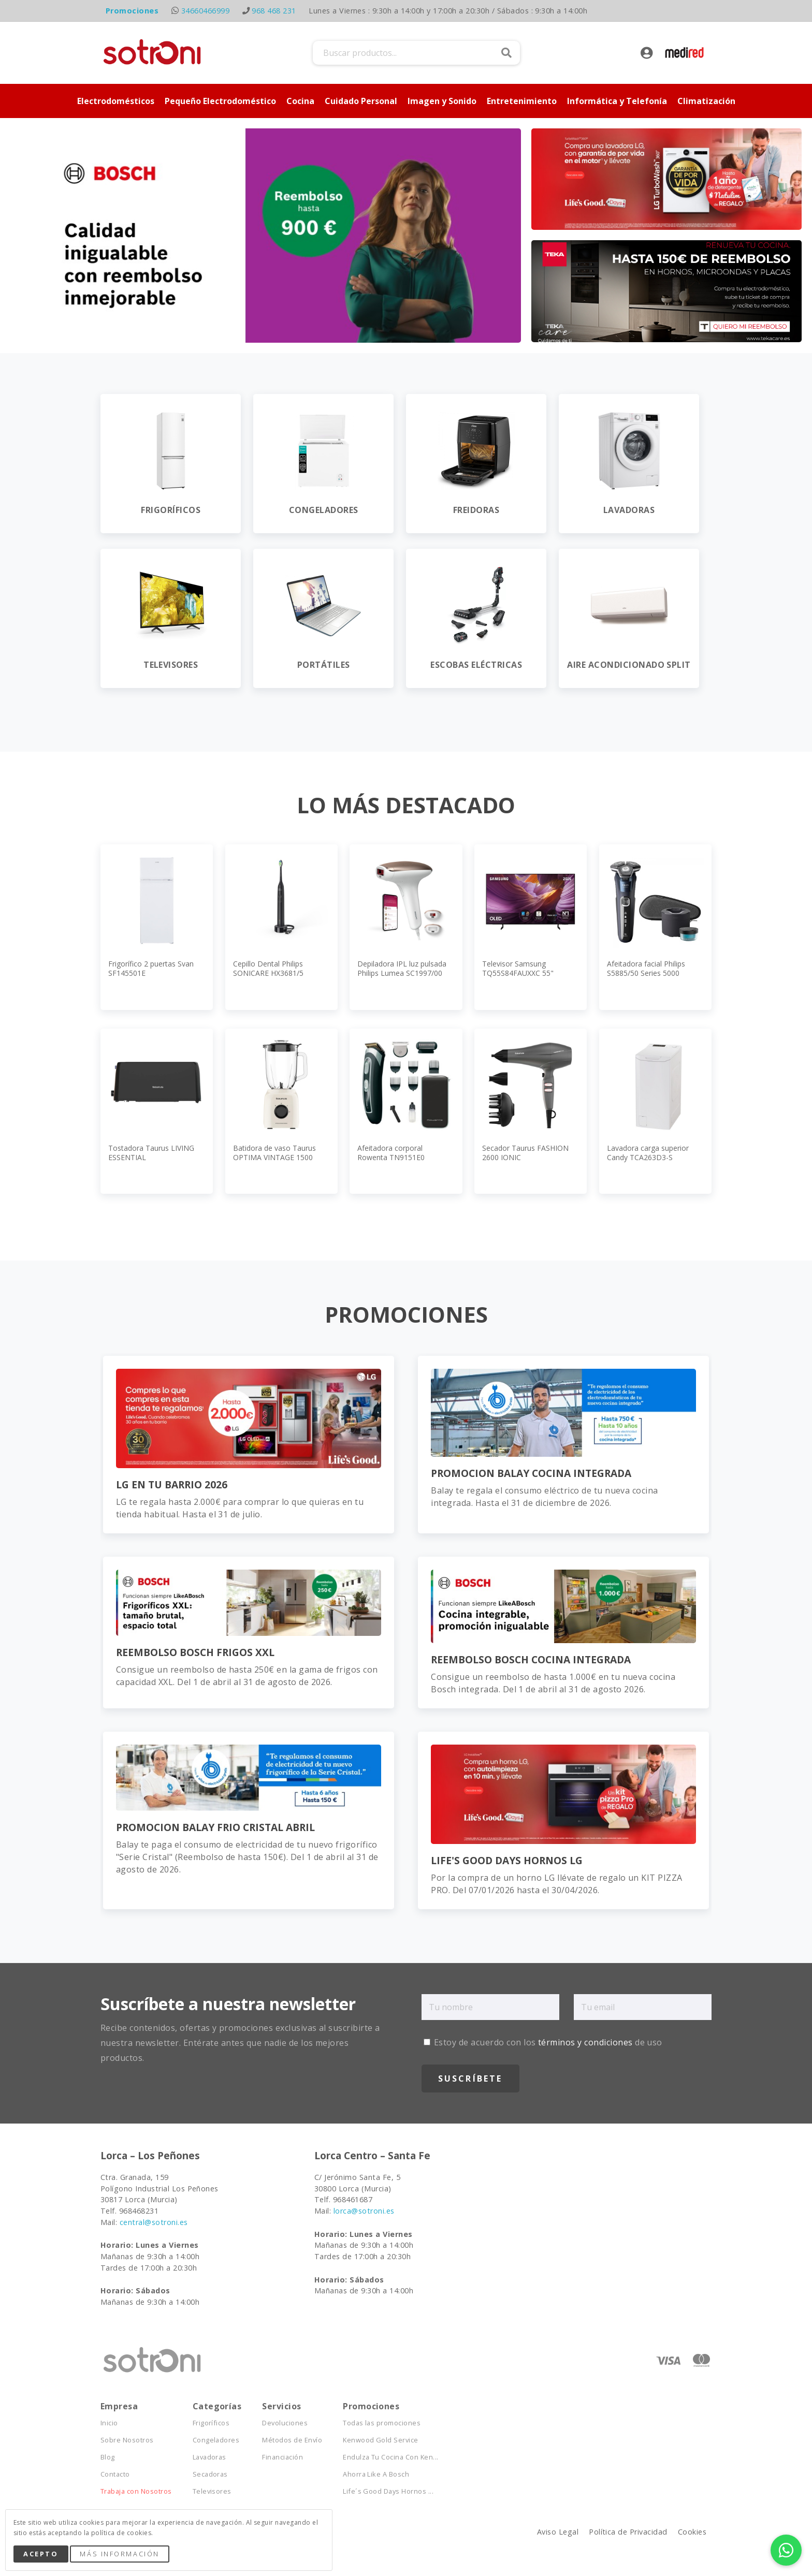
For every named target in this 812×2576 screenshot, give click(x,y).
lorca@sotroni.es (364, 2211)
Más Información (119, 2553)
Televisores (212, 2491)
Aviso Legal (557, 2532)
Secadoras (210, 2474)
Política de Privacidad (628, 2532)
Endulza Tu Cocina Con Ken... (390, 2457)
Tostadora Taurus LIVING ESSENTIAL (151, 1152)
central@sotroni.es (154, 2222)
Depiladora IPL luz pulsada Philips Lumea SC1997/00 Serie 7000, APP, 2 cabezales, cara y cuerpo (401, 978)
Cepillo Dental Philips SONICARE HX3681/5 (268, 968)
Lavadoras (209, 2457)
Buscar (506, 52)
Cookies (692, 2532)
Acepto (40, 2553)
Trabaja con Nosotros (136, 2491)
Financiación (282, 2457)
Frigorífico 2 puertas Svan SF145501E (151, 968)
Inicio (109, 2423)
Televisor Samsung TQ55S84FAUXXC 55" (518, 968)
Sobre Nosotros (127, 2440)
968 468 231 (274, 11)
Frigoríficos (211, 2423)
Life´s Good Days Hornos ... (388, 2491)
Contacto (115, 2474)
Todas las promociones (382, 2423)
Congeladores (216, 2440)
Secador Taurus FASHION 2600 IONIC (525, 1152)
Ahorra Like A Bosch (376, 2474)
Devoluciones (285, 2423)
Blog (107, 2457)
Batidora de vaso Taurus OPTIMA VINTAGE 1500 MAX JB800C (274, 1157)
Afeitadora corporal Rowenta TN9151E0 (391, 1152)
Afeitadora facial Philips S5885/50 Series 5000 (646, 968)
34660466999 (205, 11)
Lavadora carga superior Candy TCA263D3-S (648, 1152)
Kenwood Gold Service (380, 2440)
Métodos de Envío (292, 2440)
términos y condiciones (585, 2042)
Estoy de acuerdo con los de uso (543, 2042)
